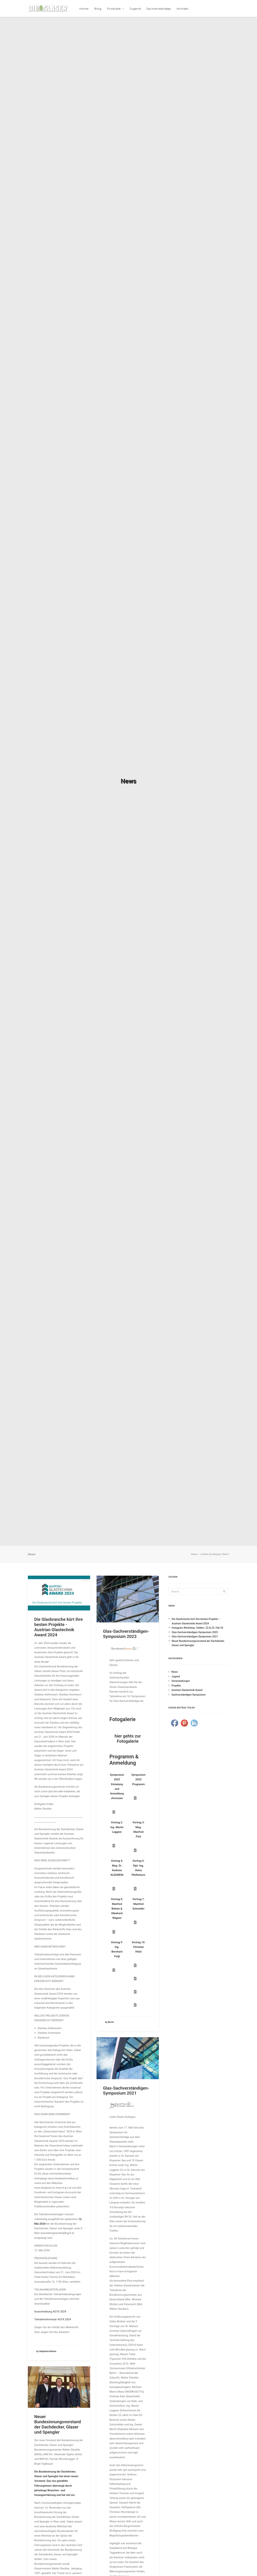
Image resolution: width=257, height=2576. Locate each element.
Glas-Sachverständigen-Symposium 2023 (126, 1634)
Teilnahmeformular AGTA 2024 (52, 2319)
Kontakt (182, 8)
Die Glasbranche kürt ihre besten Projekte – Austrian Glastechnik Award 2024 (196, 1621)
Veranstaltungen (181, 1681)
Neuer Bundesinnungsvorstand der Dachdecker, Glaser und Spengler (57, 2424)
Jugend (135, 8)
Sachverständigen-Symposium (189, 1694)
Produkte (115, 8)
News (175, 1671)
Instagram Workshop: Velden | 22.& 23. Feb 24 (197, 1627)
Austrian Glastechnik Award (187, 1690)
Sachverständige (159, 8)
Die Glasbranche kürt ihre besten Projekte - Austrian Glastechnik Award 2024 (58, 1627)
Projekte (176, 1685)
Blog (97, 8)
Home (84, 8)
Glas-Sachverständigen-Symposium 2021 (126, 2090)
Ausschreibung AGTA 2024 (50, 2311)
